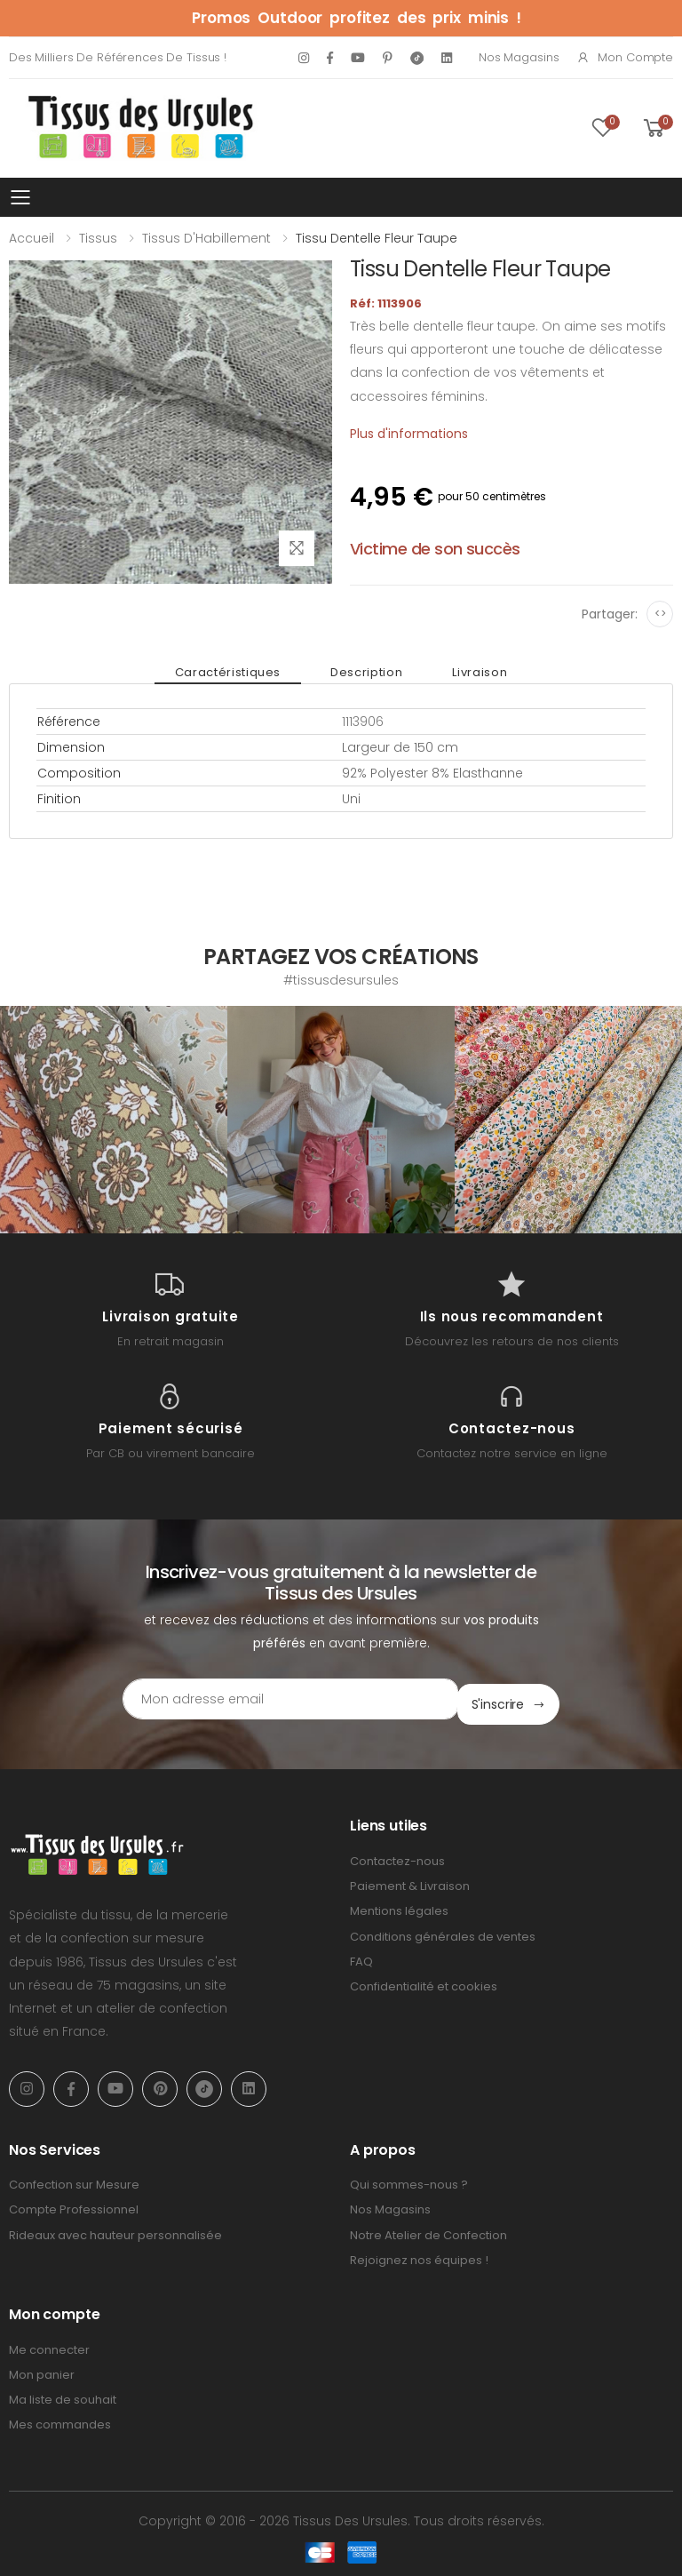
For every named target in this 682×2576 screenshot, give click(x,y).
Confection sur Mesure (74, 2179)
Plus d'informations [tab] (409, 434)
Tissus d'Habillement (206, 238)
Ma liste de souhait (62, 2394)
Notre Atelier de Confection (428, 2229)
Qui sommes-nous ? (409, 2179)
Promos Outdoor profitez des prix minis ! (356, 17)
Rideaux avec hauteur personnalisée (115, 2229)
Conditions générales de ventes (442, 1930)
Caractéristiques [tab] (242, 672)
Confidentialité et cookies (423, 1981)
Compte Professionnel (74, 2204)
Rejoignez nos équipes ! (419, 2254)
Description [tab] (366, 672)
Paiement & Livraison (410, 1880)
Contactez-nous (397, 1855)
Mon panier (42, 2369)
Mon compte (624, 57)
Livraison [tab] (465, 672)
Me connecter (49, 2343)
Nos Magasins (519, 57)
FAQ (361, 1956)
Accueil (31, 238)
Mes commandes (60, 2419)
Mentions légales (399, 1905)
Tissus (98, 238)
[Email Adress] (266, 1699)
